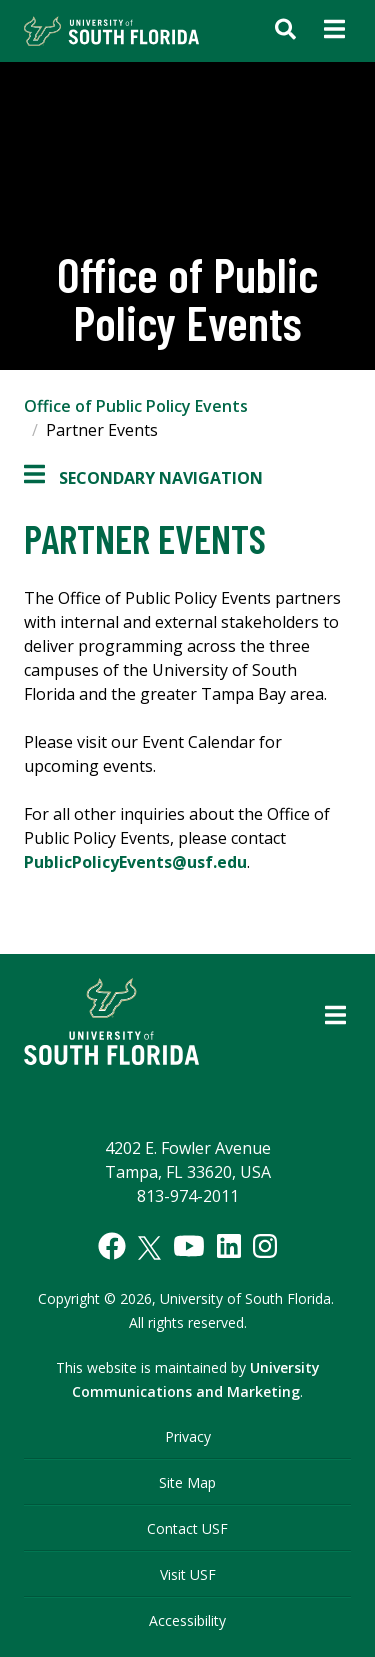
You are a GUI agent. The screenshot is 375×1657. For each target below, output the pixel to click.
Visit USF (188, 1574)
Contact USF (187, 1528)
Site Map (187, 1482)
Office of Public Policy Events (136, 406)
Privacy (188, 1436)
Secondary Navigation (143, 478)
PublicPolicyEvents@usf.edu (135, 862)
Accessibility (187, 1620)
